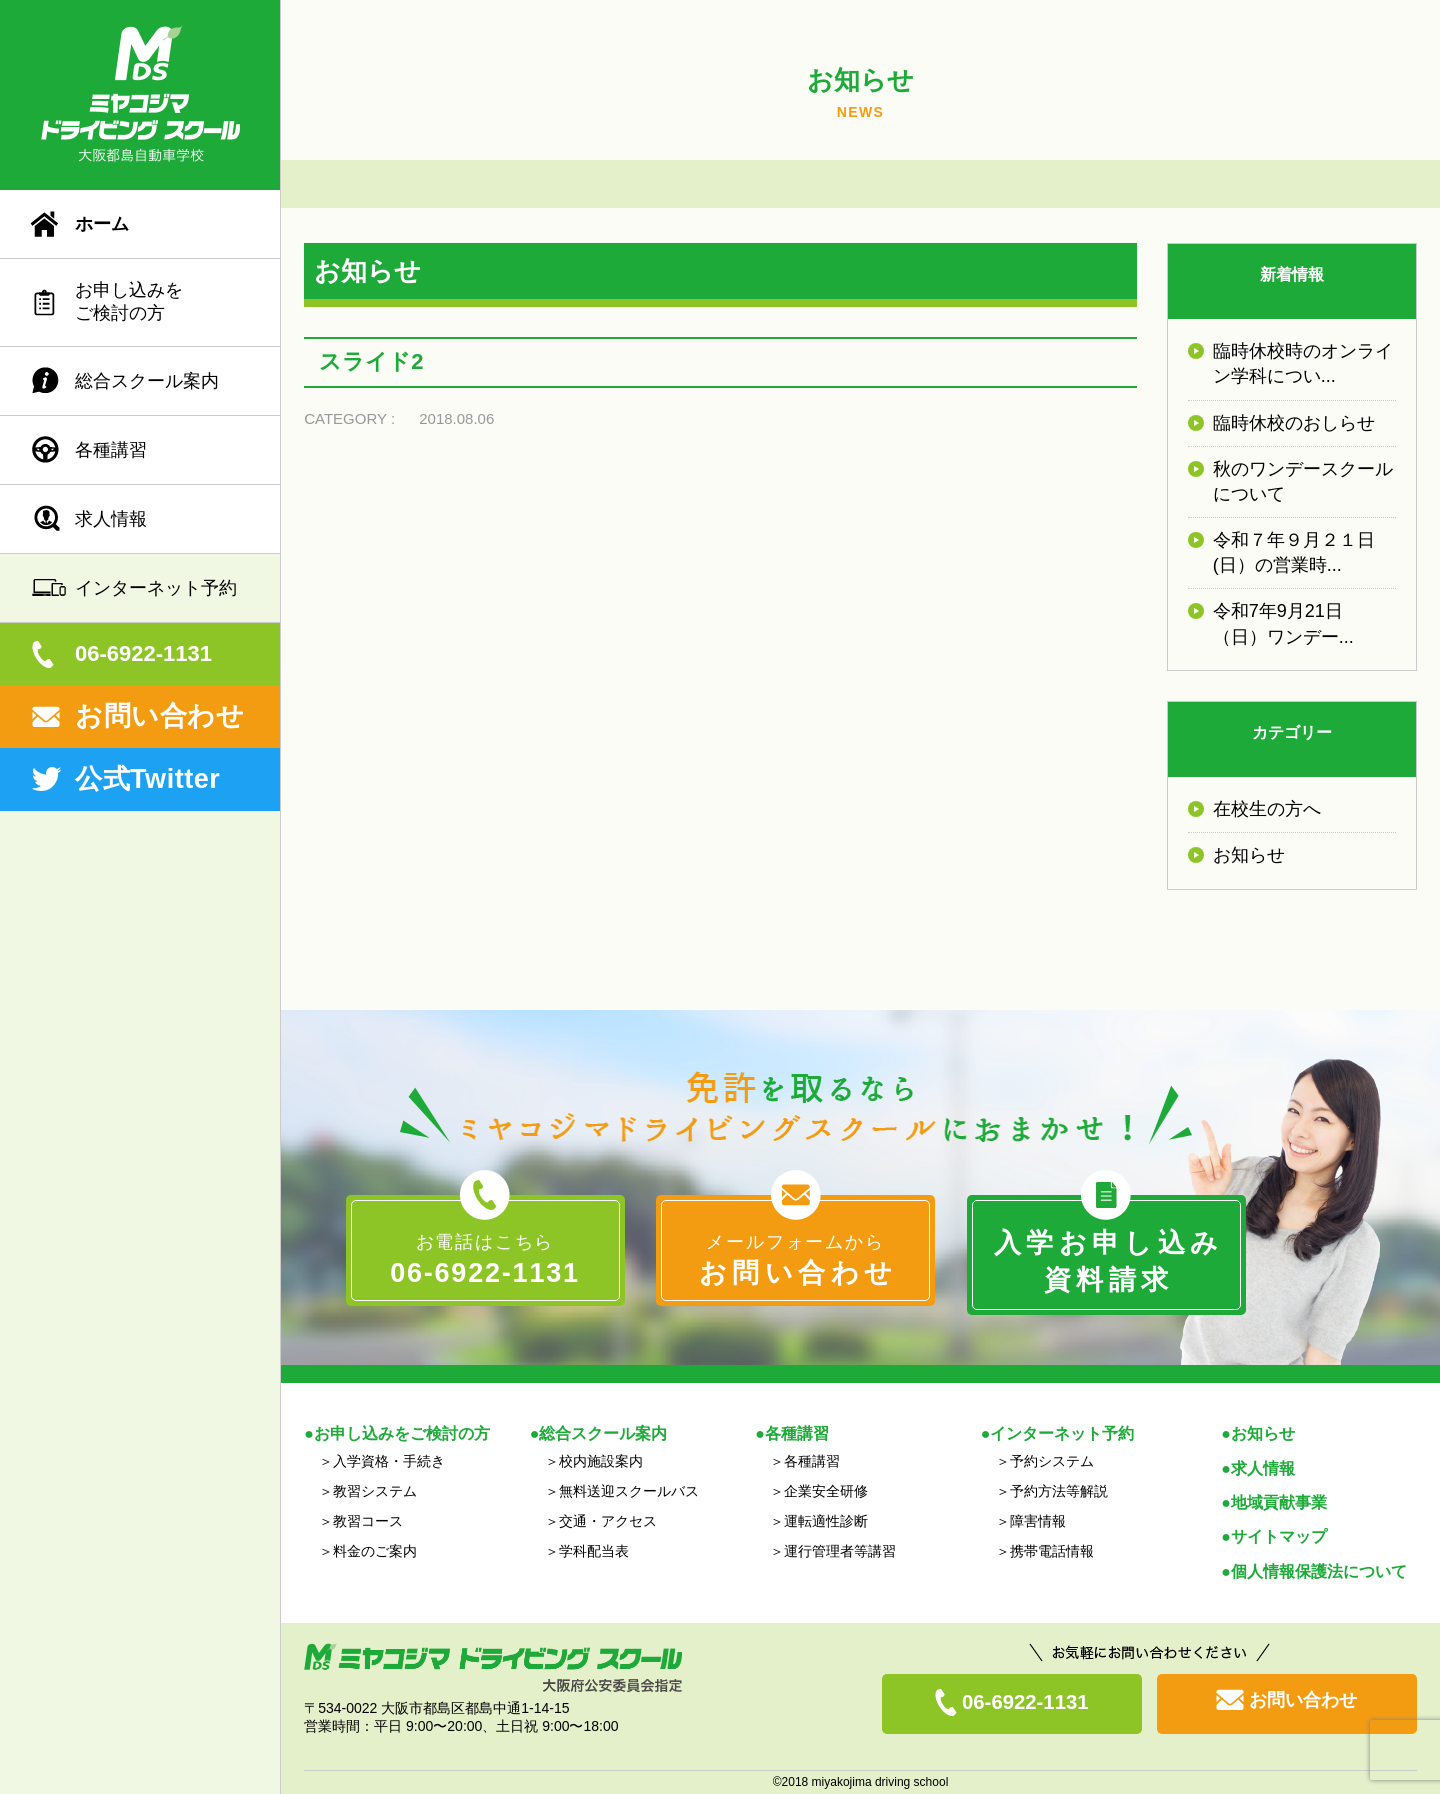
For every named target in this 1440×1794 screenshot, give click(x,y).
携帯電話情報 (1052, 1551)
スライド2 (371, 361)
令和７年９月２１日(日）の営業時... (1294, 552)
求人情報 (111, 519)
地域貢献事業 (1279, 1502)
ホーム (102, 224)
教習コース (368, 1521)
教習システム (375, 1491)
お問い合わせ (159, 716)
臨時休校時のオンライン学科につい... (1303, 363)
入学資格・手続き (389, 1461)
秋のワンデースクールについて (1303, 481)
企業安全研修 (826, 1491)
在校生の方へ (1267, 809)
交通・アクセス (608, 1521)
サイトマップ (1279, 1536)
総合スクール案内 (147, 381)
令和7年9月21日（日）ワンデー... (1283, 623)
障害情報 (1038, 1521)
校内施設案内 (601, 1461)
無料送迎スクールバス (629, 1491)
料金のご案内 (375, 1551)
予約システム (1052, 1461)
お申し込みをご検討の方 (129, 301)
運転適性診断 (826, 1521)
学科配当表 (594, 1551)
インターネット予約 (156, 588)
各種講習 (111, 450)
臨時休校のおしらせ (1294, 423)
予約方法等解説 (1059, 1491)
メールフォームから (795, 1262)
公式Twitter (147, 779)
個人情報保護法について (1319, 1571)
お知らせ (1249, 855)
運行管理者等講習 (840, 1551)
